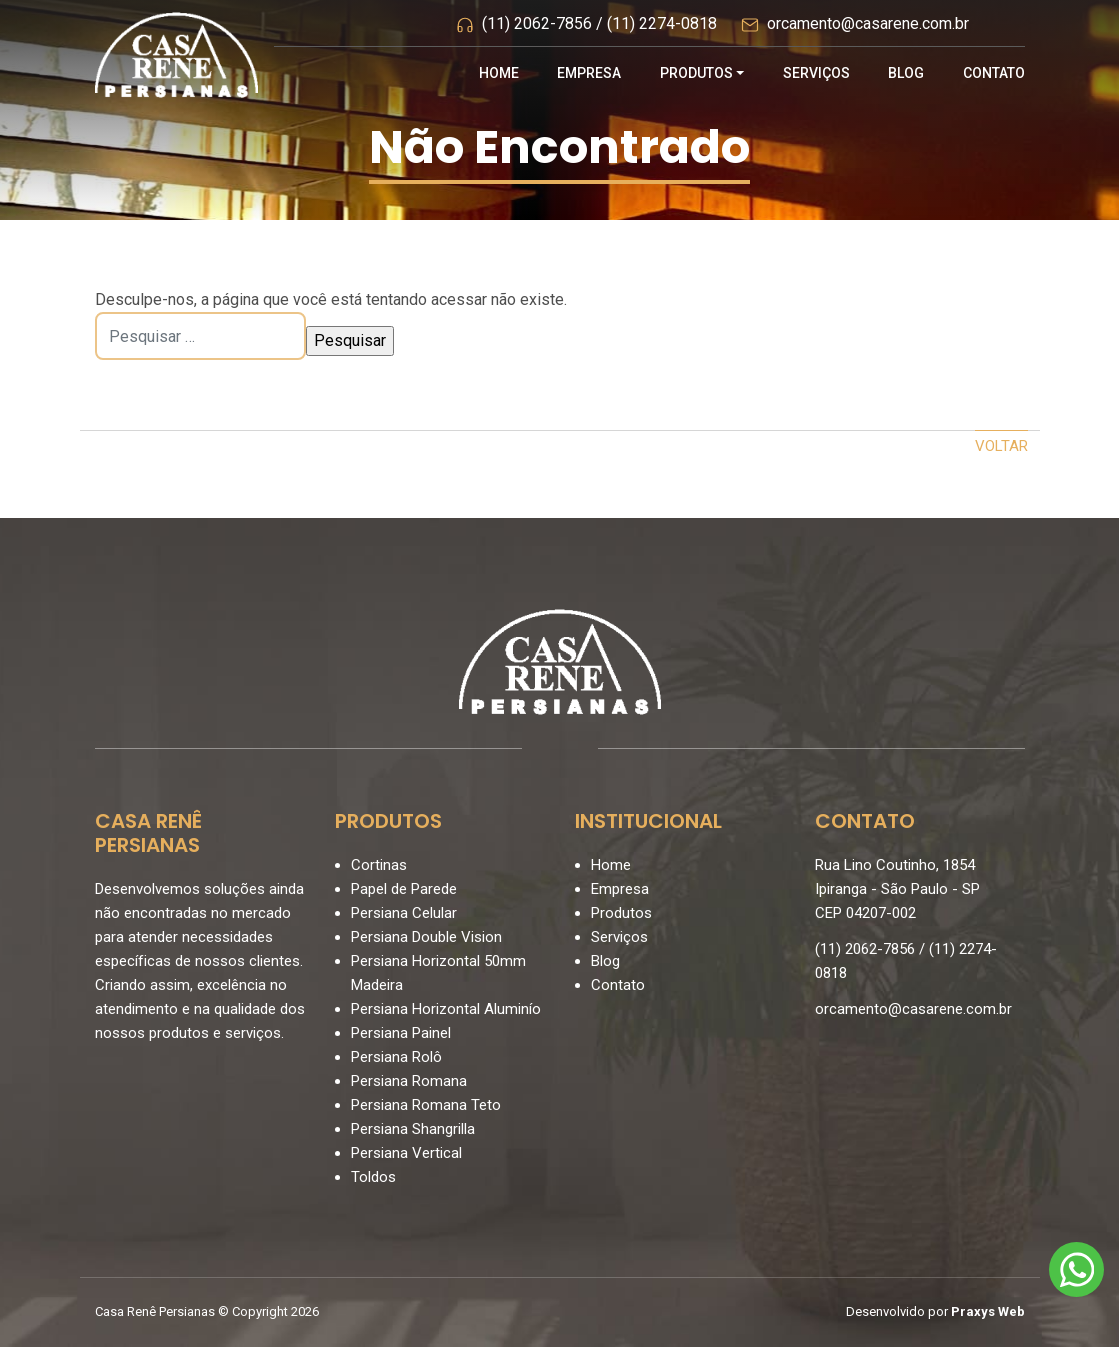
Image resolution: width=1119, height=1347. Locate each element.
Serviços (816, 73)
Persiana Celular (404, 913)
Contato (994, 73)
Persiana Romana (409, 1081)
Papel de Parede (404, 889)
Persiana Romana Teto (426, 1105)
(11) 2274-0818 (662, 24)
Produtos (696, 73)
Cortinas (379, 865)
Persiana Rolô (396, 1057)
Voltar (1001, 446)
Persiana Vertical (406, 1153)
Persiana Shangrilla (413, 1129)
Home (499, 73)
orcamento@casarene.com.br (868, 24)
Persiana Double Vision (426, 937)
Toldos (373, 1177)
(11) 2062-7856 (537, 24)
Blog (906, 73)
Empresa (589, 73)
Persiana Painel (401, 1033)
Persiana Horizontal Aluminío (446, 1009)
